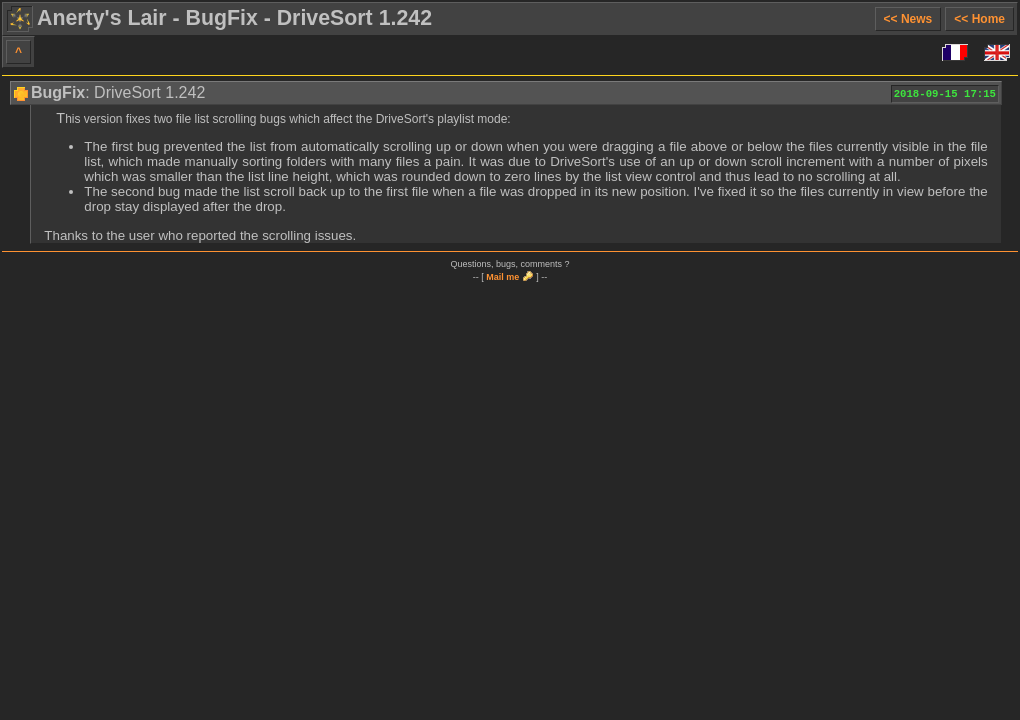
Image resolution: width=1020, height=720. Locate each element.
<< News (908, 19)
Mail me (502, 277)
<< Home (979, 19)
